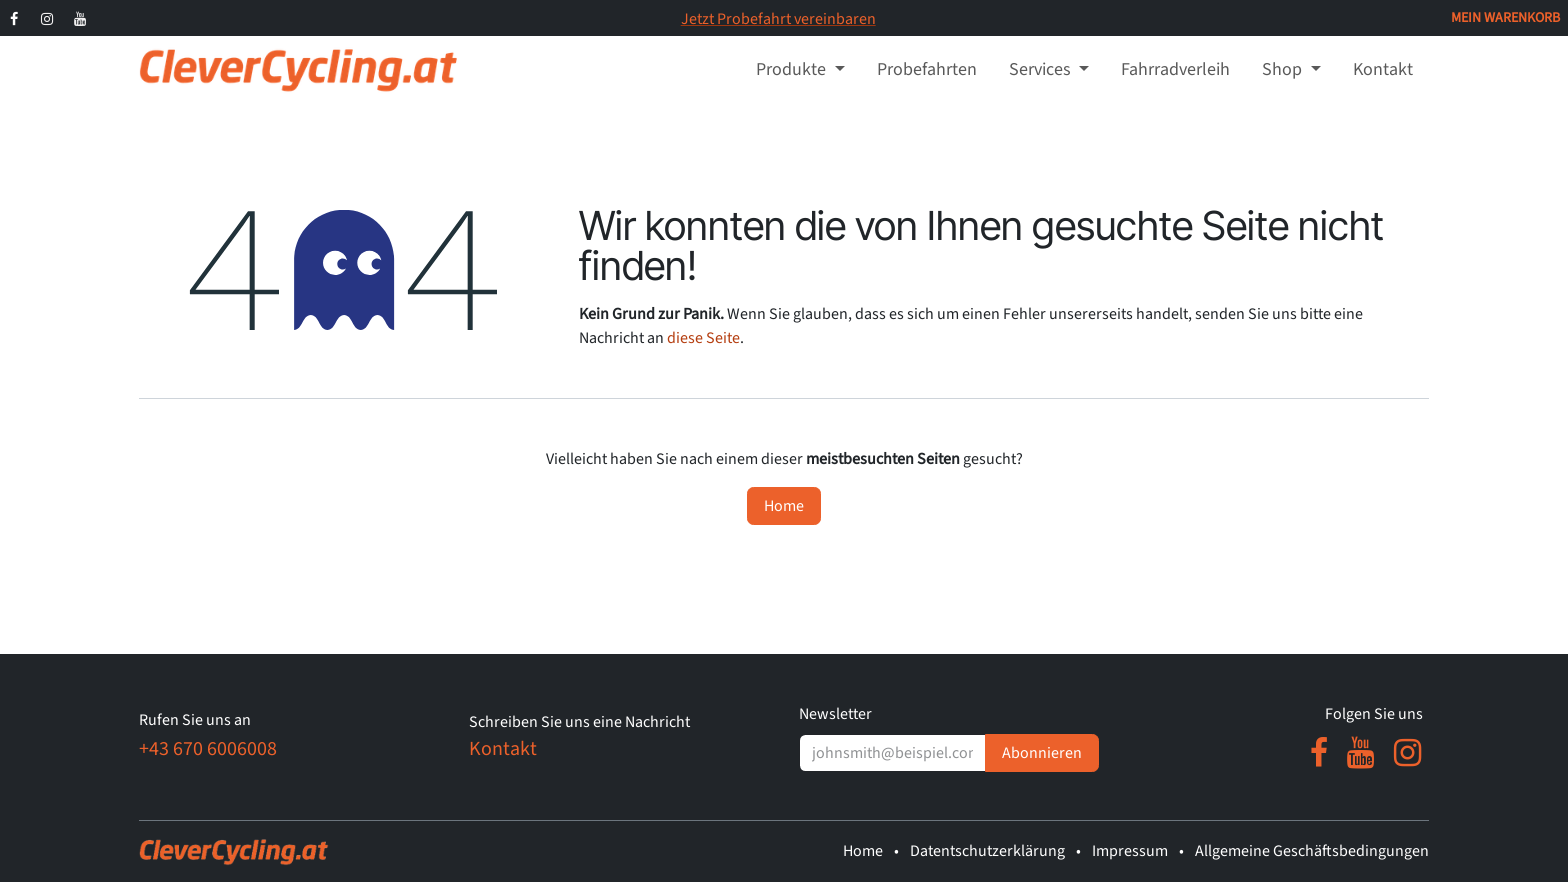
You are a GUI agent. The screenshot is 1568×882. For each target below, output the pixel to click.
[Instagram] (47, 19)
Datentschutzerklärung (987, 851)
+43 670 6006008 (208, 749)
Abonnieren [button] (1042, 753)
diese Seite (703, 338)
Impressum (1130, 851)
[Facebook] (14, 19)
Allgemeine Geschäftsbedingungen (1312, 851)
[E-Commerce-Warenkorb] (1505, 18)
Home (784, 506)
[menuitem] (800, 69)
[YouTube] (80, 19)
